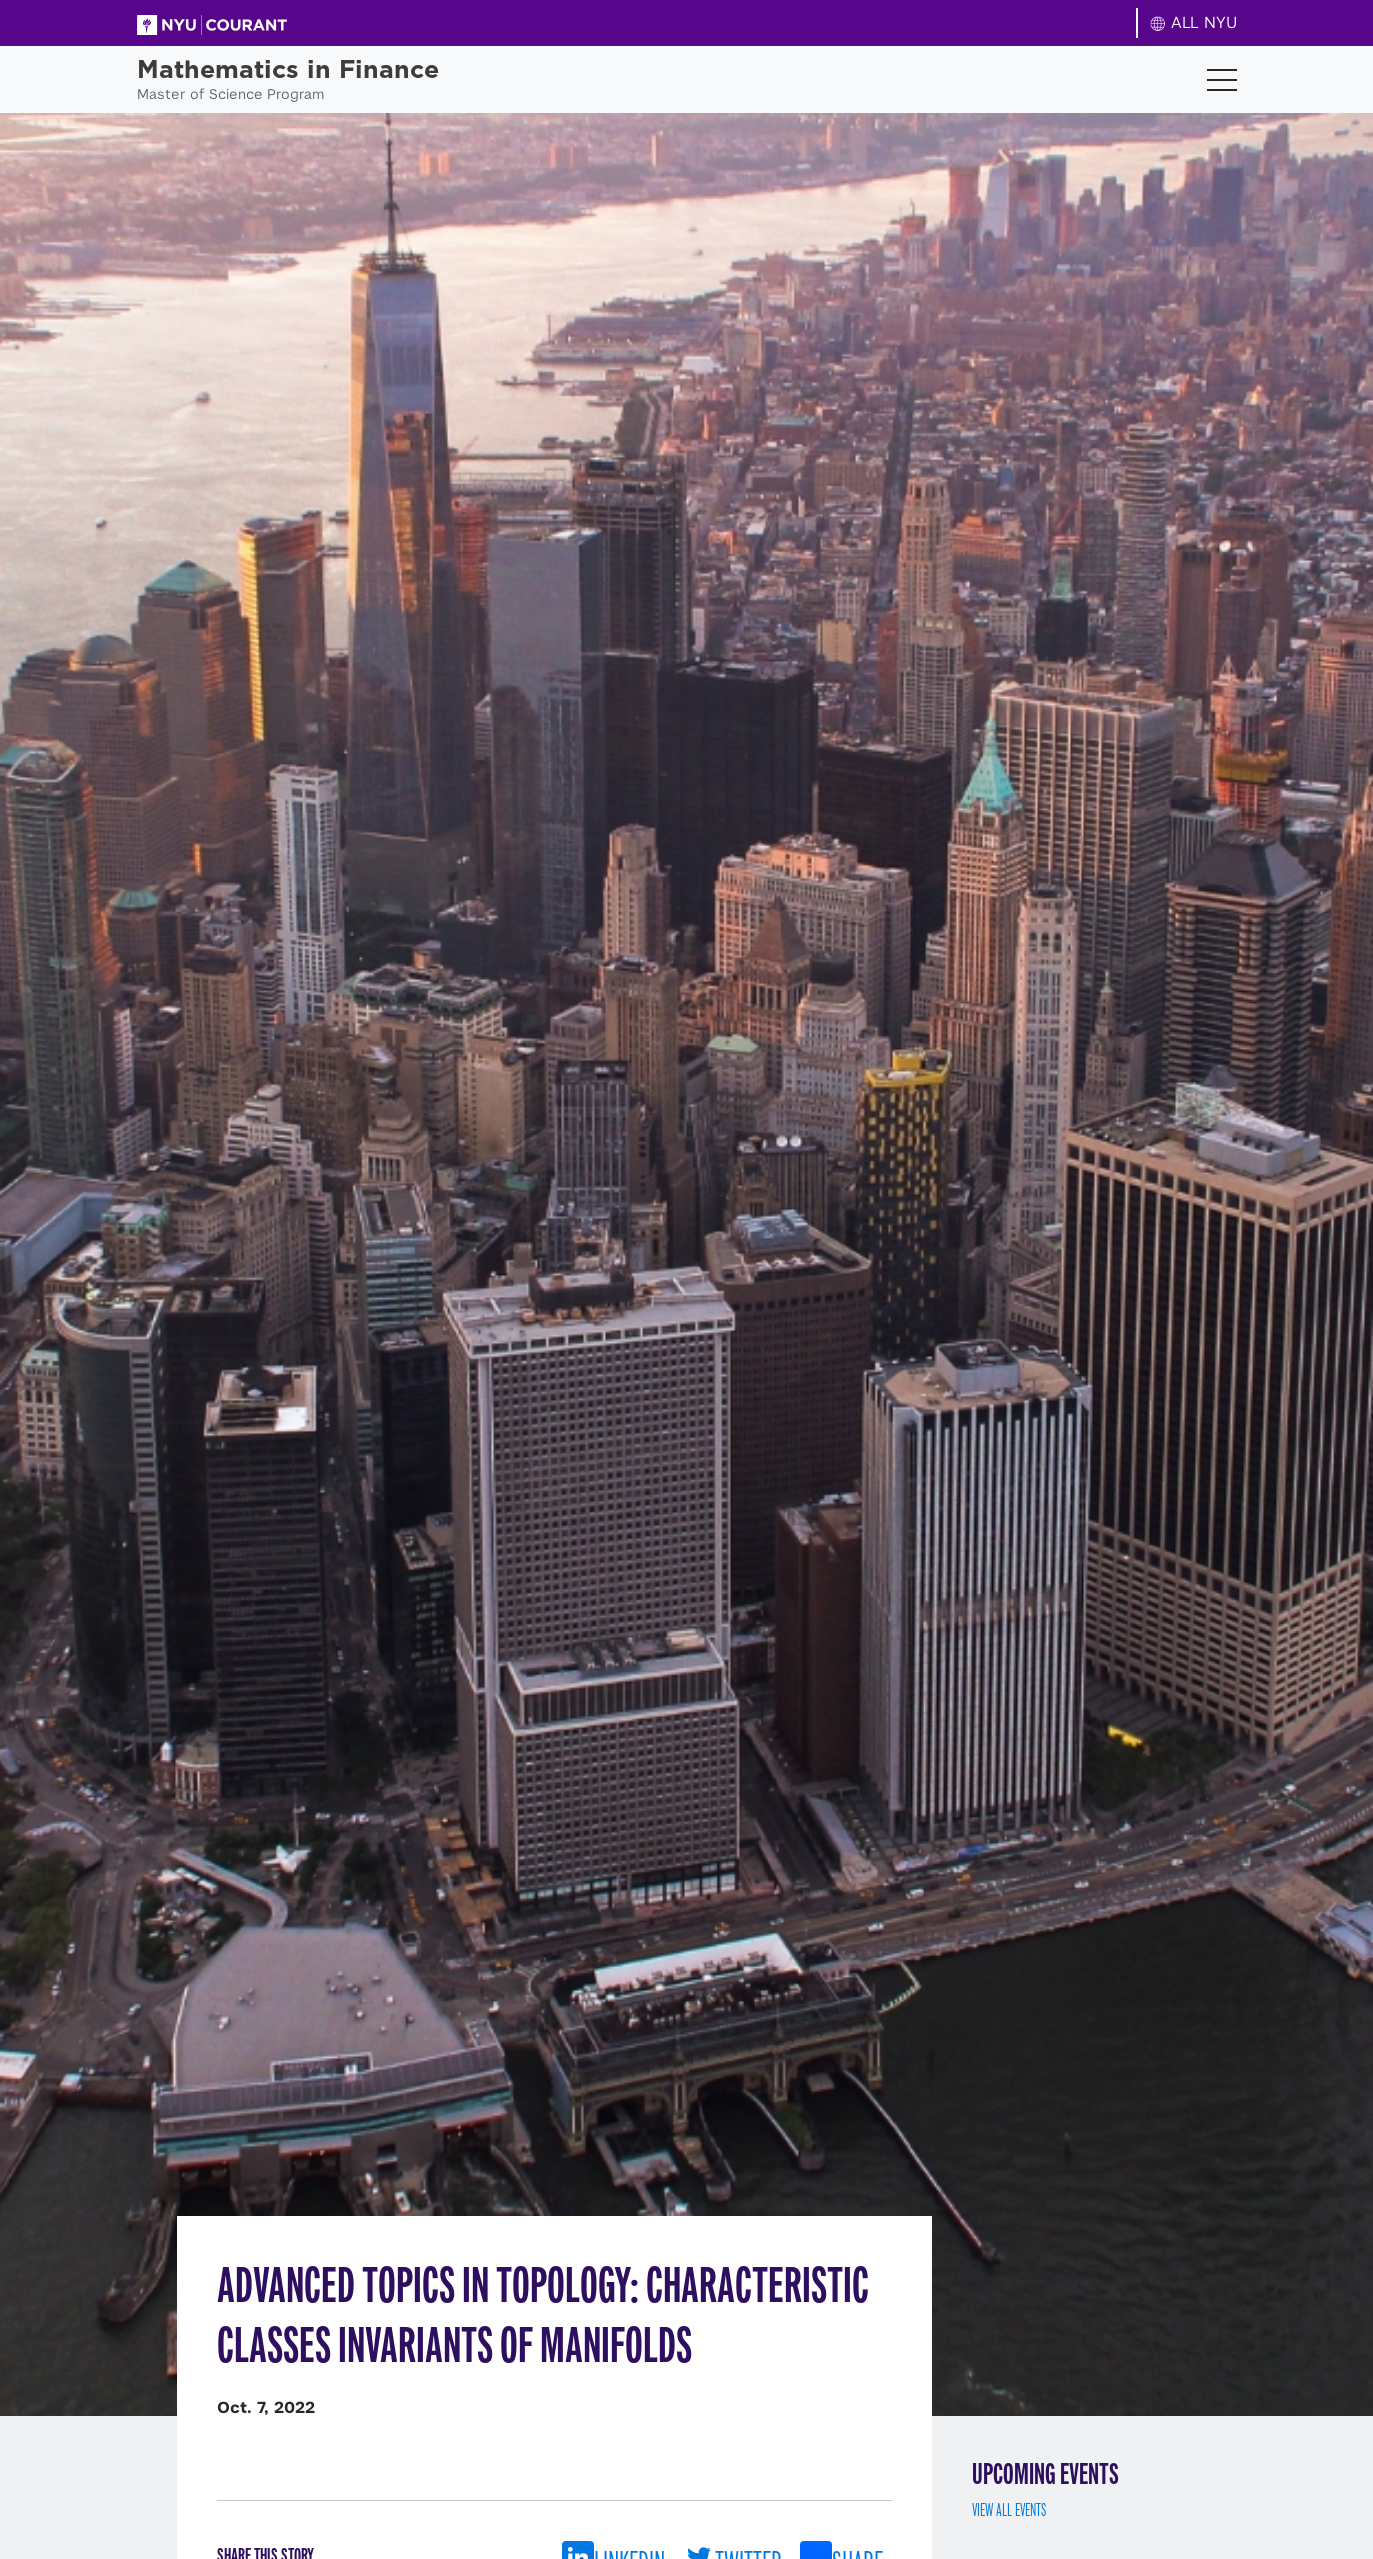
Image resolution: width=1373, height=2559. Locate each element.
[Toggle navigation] (1222, 80)
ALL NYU (1193, 22)
